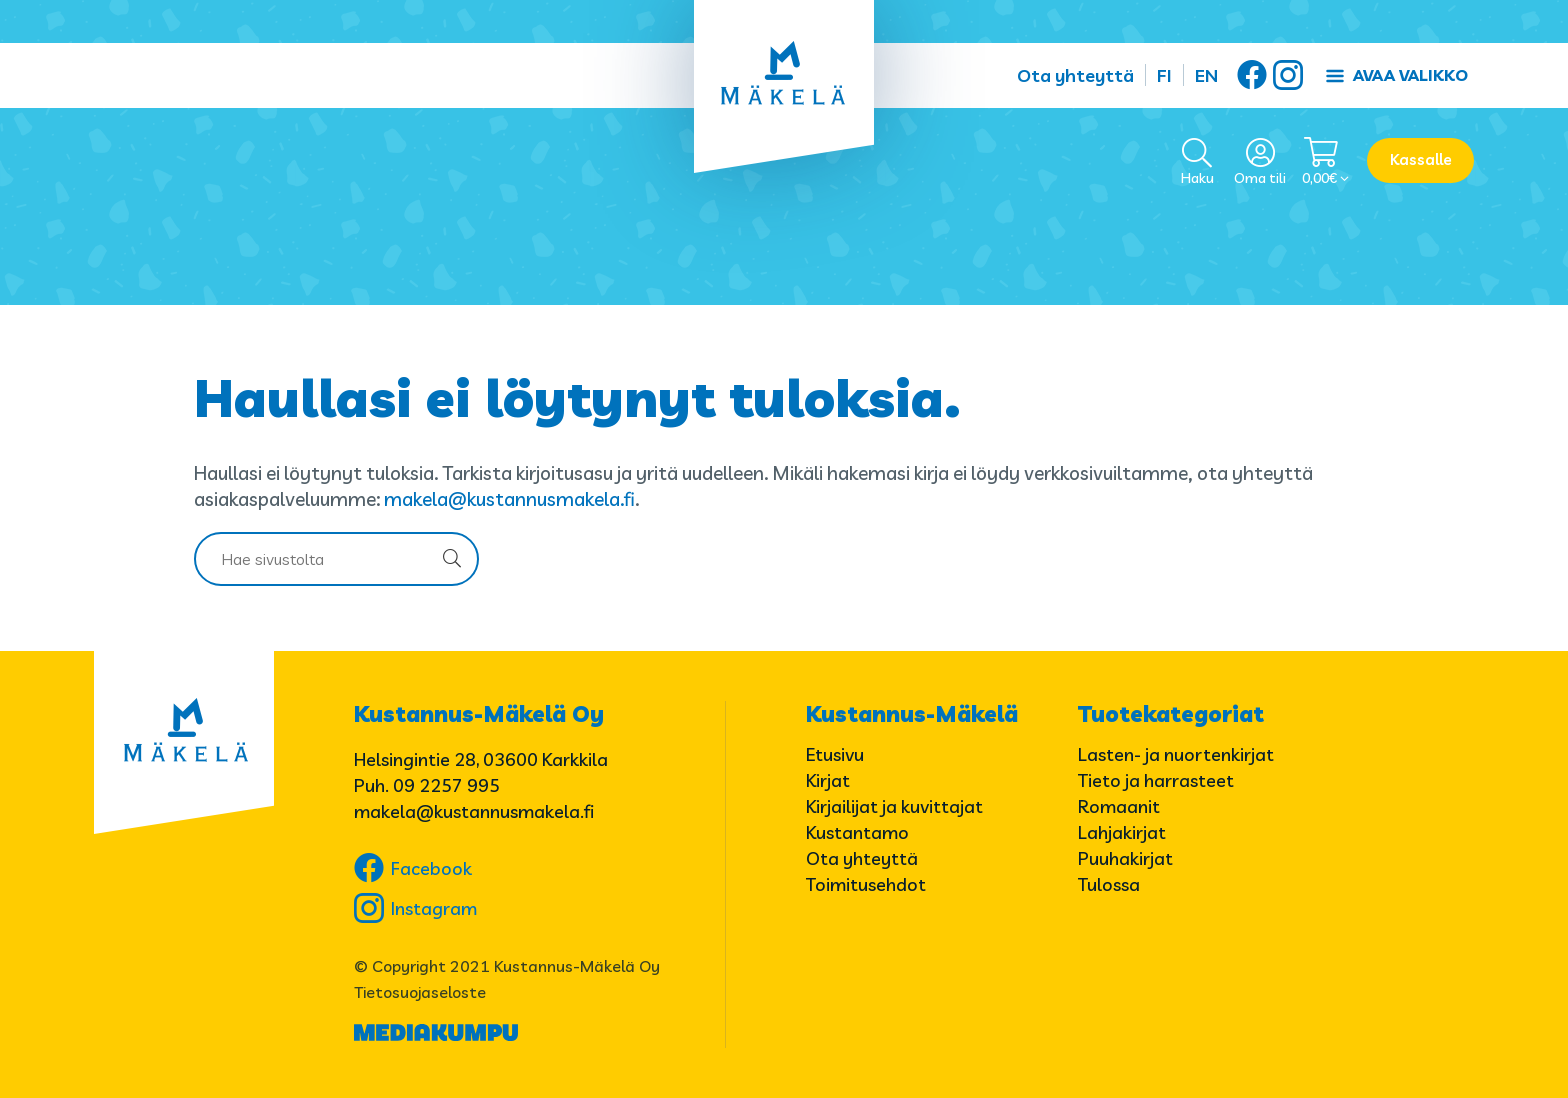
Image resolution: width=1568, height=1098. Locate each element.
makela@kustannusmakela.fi (509, 499)
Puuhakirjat (1125, 858)
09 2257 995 (446, 785)
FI (1164, 75)
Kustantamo (857, 832)
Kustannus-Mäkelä (912, 714)
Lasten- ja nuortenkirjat (1176, 754)
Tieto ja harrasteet (1156, 780)
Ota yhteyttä (1075, 75)
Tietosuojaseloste (420, 992)
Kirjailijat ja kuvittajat (894, 806)
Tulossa (1109, 884)
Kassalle (1421, 159)
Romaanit (1119, 806)
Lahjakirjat (1122, 832)
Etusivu (835, 754)
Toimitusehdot (866, 884)
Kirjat (828, 780)
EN (1206, 75)
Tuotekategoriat (1171, 714)
